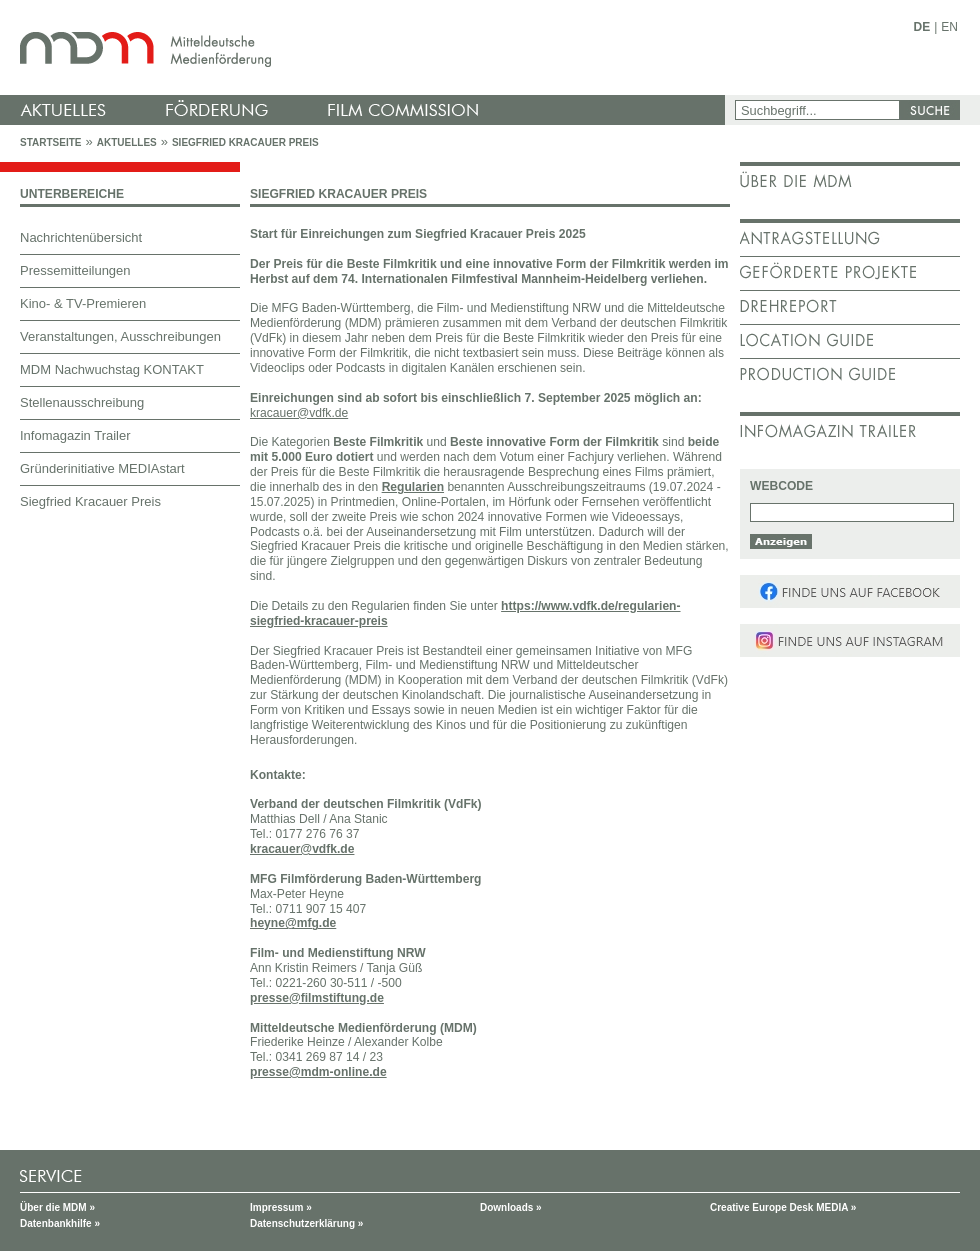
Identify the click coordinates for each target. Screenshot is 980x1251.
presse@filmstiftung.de (317, 998)
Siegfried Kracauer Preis (245, 142)
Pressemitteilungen (75, 270)
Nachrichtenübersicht (81, 237)
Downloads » (511, 1207)
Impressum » (281, 1207)
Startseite (50, 142)
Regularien (413, 487)
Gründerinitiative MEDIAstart (102, 468)
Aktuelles (127, 142)
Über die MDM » (57, 1207)
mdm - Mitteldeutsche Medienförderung (365, 47)
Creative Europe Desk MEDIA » (783, 1207)
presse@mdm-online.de (318, 1072)
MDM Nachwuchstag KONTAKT (112, 369)
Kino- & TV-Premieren (83, 303)
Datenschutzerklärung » (306, 1223)
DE (922, 27)
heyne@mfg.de (293, 923)
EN (949, 27)
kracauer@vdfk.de (302, 849)
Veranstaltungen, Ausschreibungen (120, 336)
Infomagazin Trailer (75, 435)
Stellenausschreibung (82, 402)
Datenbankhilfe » (60, 1223)
